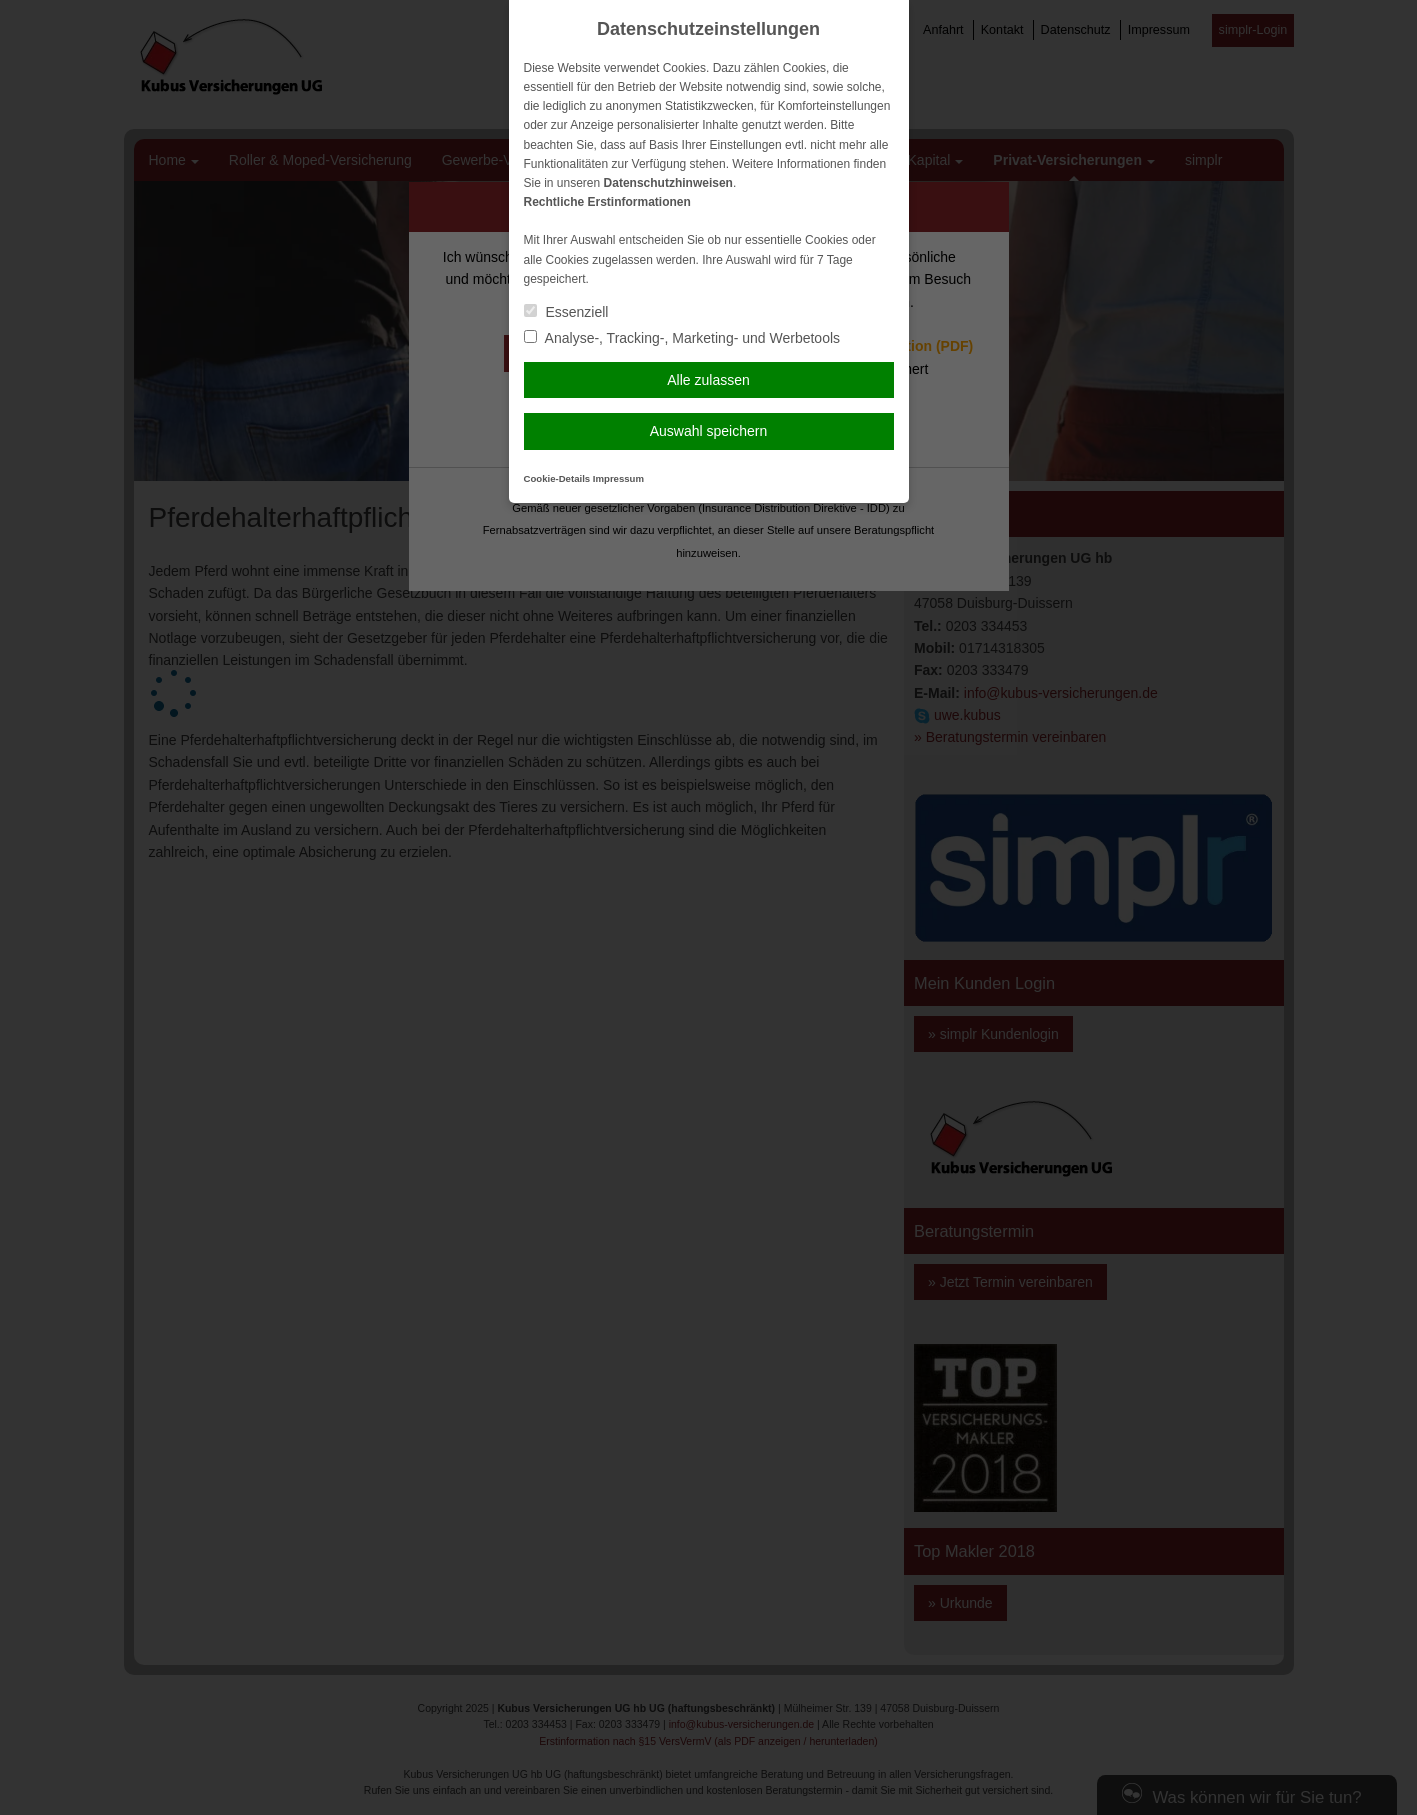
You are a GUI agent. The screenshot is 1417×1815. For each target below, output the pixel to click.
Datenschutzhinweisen (668, 183)
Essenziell (566, 312)
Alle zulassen (708, 380)
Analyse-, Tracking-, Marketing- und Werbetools (682, 338)
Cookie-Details (557, 478)
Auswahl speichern (709, 431)
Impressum (618, 478)
